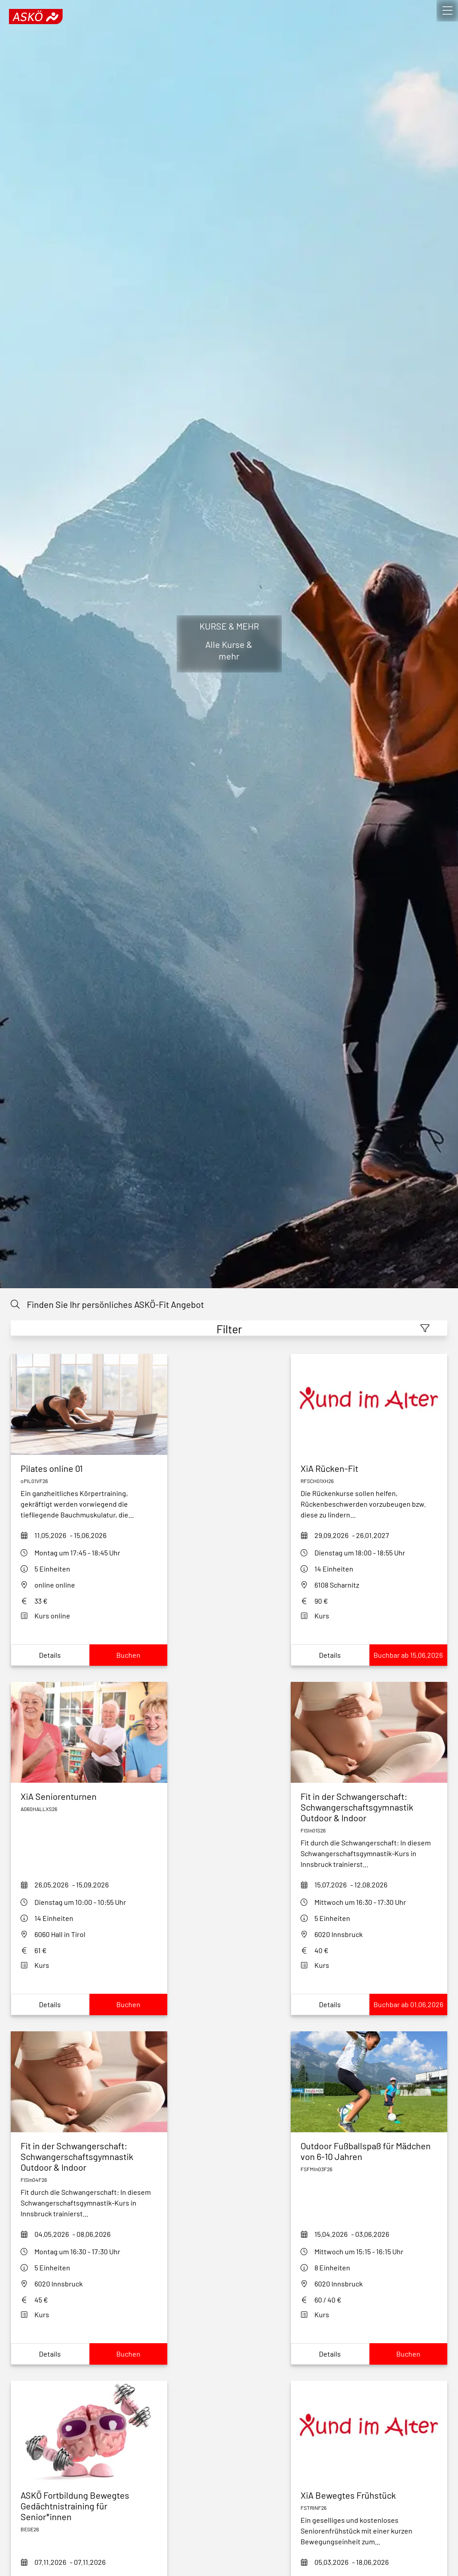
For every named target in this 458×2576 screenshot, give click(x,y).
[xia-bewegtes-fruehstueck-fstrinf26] (369, 2495)
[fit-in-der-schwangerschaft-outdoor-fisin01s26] (369, 1807)
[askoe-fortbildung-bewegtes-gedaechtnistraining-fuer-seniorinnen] (89, 2506)
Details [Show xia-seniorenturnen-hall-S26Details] (50, 2004)
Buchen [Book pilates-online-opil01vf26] (128, 1655)
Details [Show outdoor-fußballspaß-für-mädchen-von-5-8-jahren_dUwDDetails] (330, 2353)
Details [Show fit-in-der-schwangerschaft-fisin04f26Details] (50, 2353)
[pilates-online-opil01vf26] (89, 1468)
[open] (447, 10)
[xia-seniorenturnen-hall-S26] (89, 1796)
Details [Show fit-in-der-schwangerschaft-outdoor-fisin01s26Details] (330, 2004)
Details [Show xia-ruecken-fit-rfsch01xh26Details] (330, 1655)
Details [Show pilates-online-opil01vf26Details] (50, 1655)
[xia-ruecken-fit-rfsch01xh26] (369, 1468)
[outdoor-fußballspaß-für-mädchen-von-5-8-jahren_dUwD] (369, 2151)
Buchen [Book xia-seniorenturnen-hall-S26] (128, 2004)
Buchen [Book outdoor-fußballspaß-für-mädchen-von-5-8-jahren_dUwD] (408, 2353)
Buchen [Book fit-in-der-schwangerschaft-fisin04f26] (128, 2353)
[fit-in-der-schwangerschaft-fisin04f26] (89, 2156)
